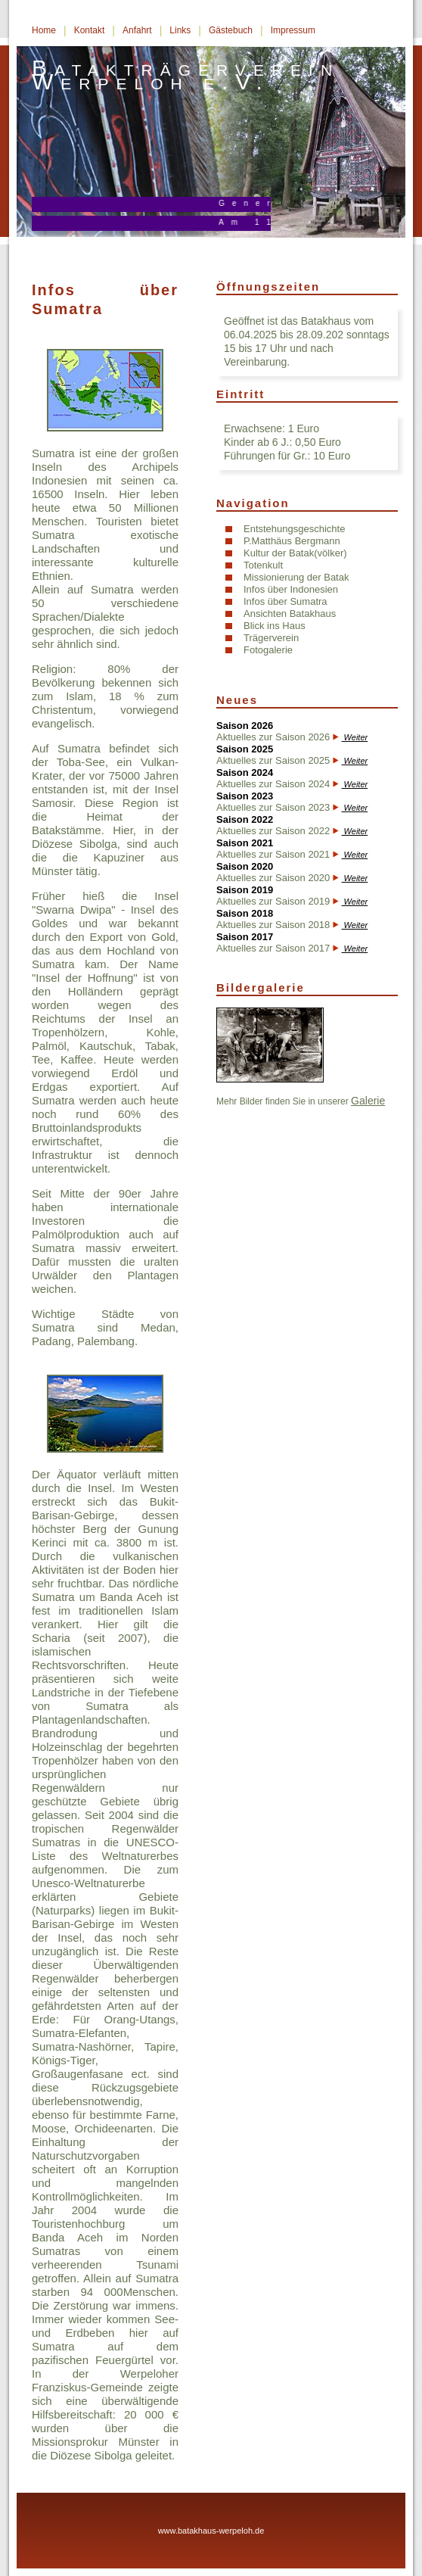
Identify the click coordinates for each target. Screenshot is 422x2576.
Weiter (355, 737)
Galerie (368, 1101)
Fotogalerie (268, 650)
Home (44, 30)
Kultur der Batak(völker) (295, 553)
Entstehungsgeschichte (294, 528)
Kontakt (89, 30)
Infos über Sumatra (285, 601)
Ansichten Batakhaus (290, 613)
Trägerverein (271, 637)
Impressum (293, 30)
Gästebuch (231, 30)
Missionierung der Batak (296, 577)
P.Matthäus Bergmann (292, 541)
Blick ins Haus (275, 625)
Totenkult (263, 565)
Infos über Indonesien (291, 589)
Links (180, 30)
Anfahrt (137, 30)
